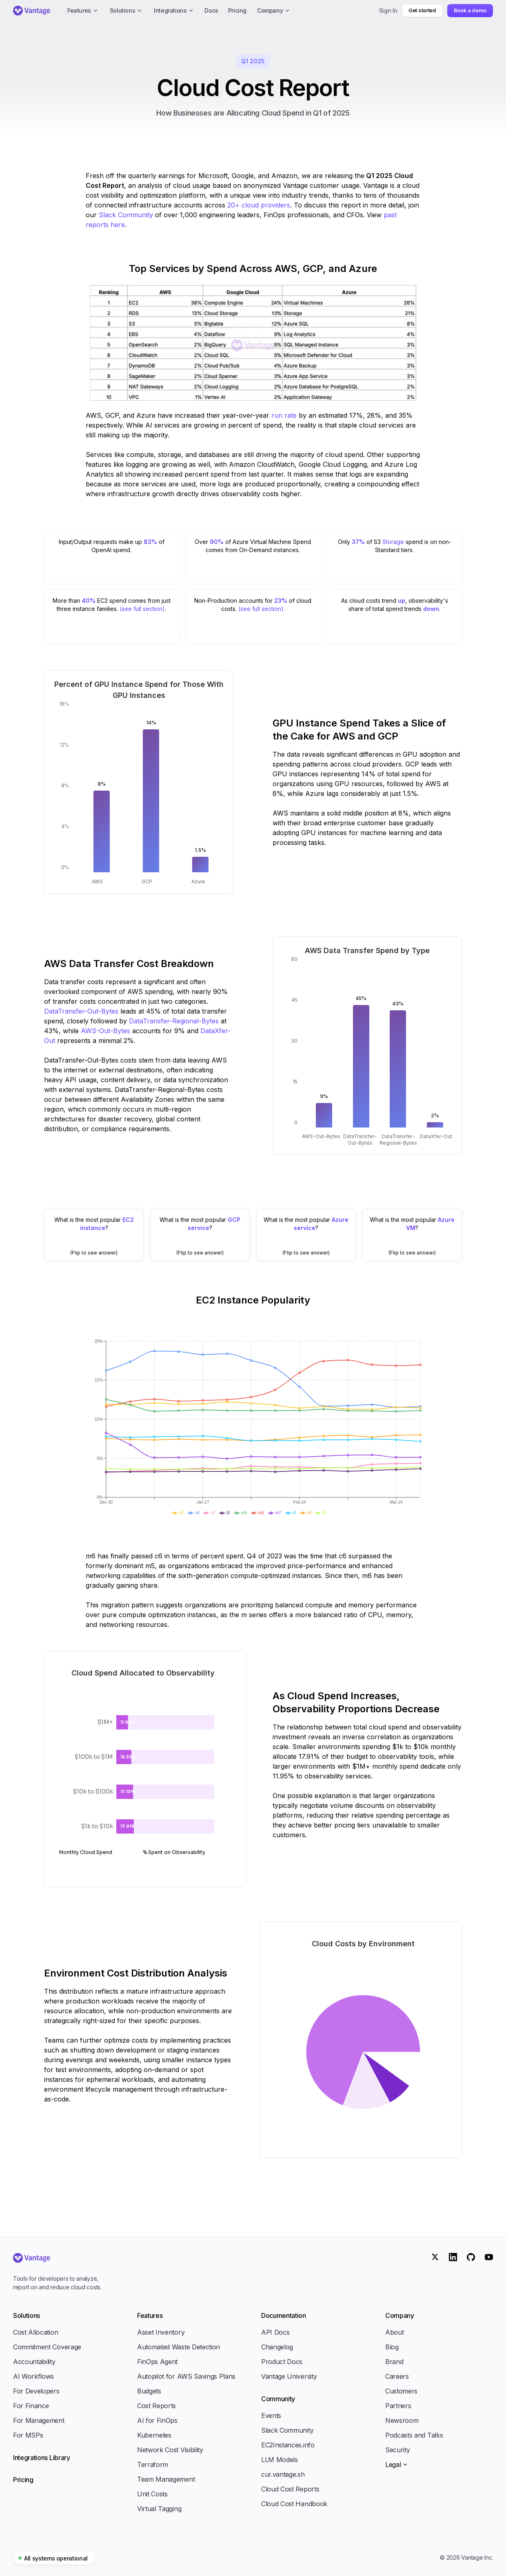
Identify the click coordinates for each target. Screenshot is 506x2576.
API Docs (275, 2332)
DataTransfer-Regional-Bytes (174, 1021)
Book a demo (470, 10)
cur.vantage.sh (283, 2474)
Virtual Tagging (159, 2509)
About (394, 2332)
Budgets (149, 2391)
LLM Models (279, 2460)
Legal (396, 2464)
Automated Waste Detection (178, 2347)
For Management (38, 2420)
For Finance (31, 2406)
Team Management (166, 2479)
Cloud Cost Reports (290, 2489)
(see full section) (142, 608)
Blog (392, 2347)
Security (397, 2450)
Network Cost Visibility (170, 2450)
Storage (393, 541)
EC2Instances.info (288, 2445)
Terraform (152, 2464)
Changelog (277, 2347)
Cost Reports (156, 2406)
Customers (401, 2391)
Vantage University (289, 2376)
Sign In (388, 10)
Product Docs (281, 2362)
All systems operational (53, 2558)
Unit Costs (152, 2494)
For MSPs (28, 2435)
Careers (397, 2376)
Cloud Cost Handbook (294, 2504)
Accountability (34, 2362)
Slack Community (127, 215)
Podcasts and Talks (414, 2435)
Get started (422, 10)
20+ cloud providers (258, 205)
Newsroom (401, 2420)
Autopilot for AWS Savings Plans (186, 2376)
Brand (394, 2362)
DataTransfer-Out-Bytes (81, 1011)
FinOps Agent (157, 2362)
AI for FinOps (157, 2420)
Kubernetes (154, 2435)
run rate (284, 415)
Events (271, 2415)
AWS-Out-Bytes (105, 1031)
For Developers (36, 2391)
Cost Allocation (35, 2332)
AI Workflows (33, 2376)
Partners (398, 2406)
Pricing (23, 2480)
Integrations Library (41, 2457)
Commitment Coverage (47, 2347)
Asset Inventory (160, 2332)
